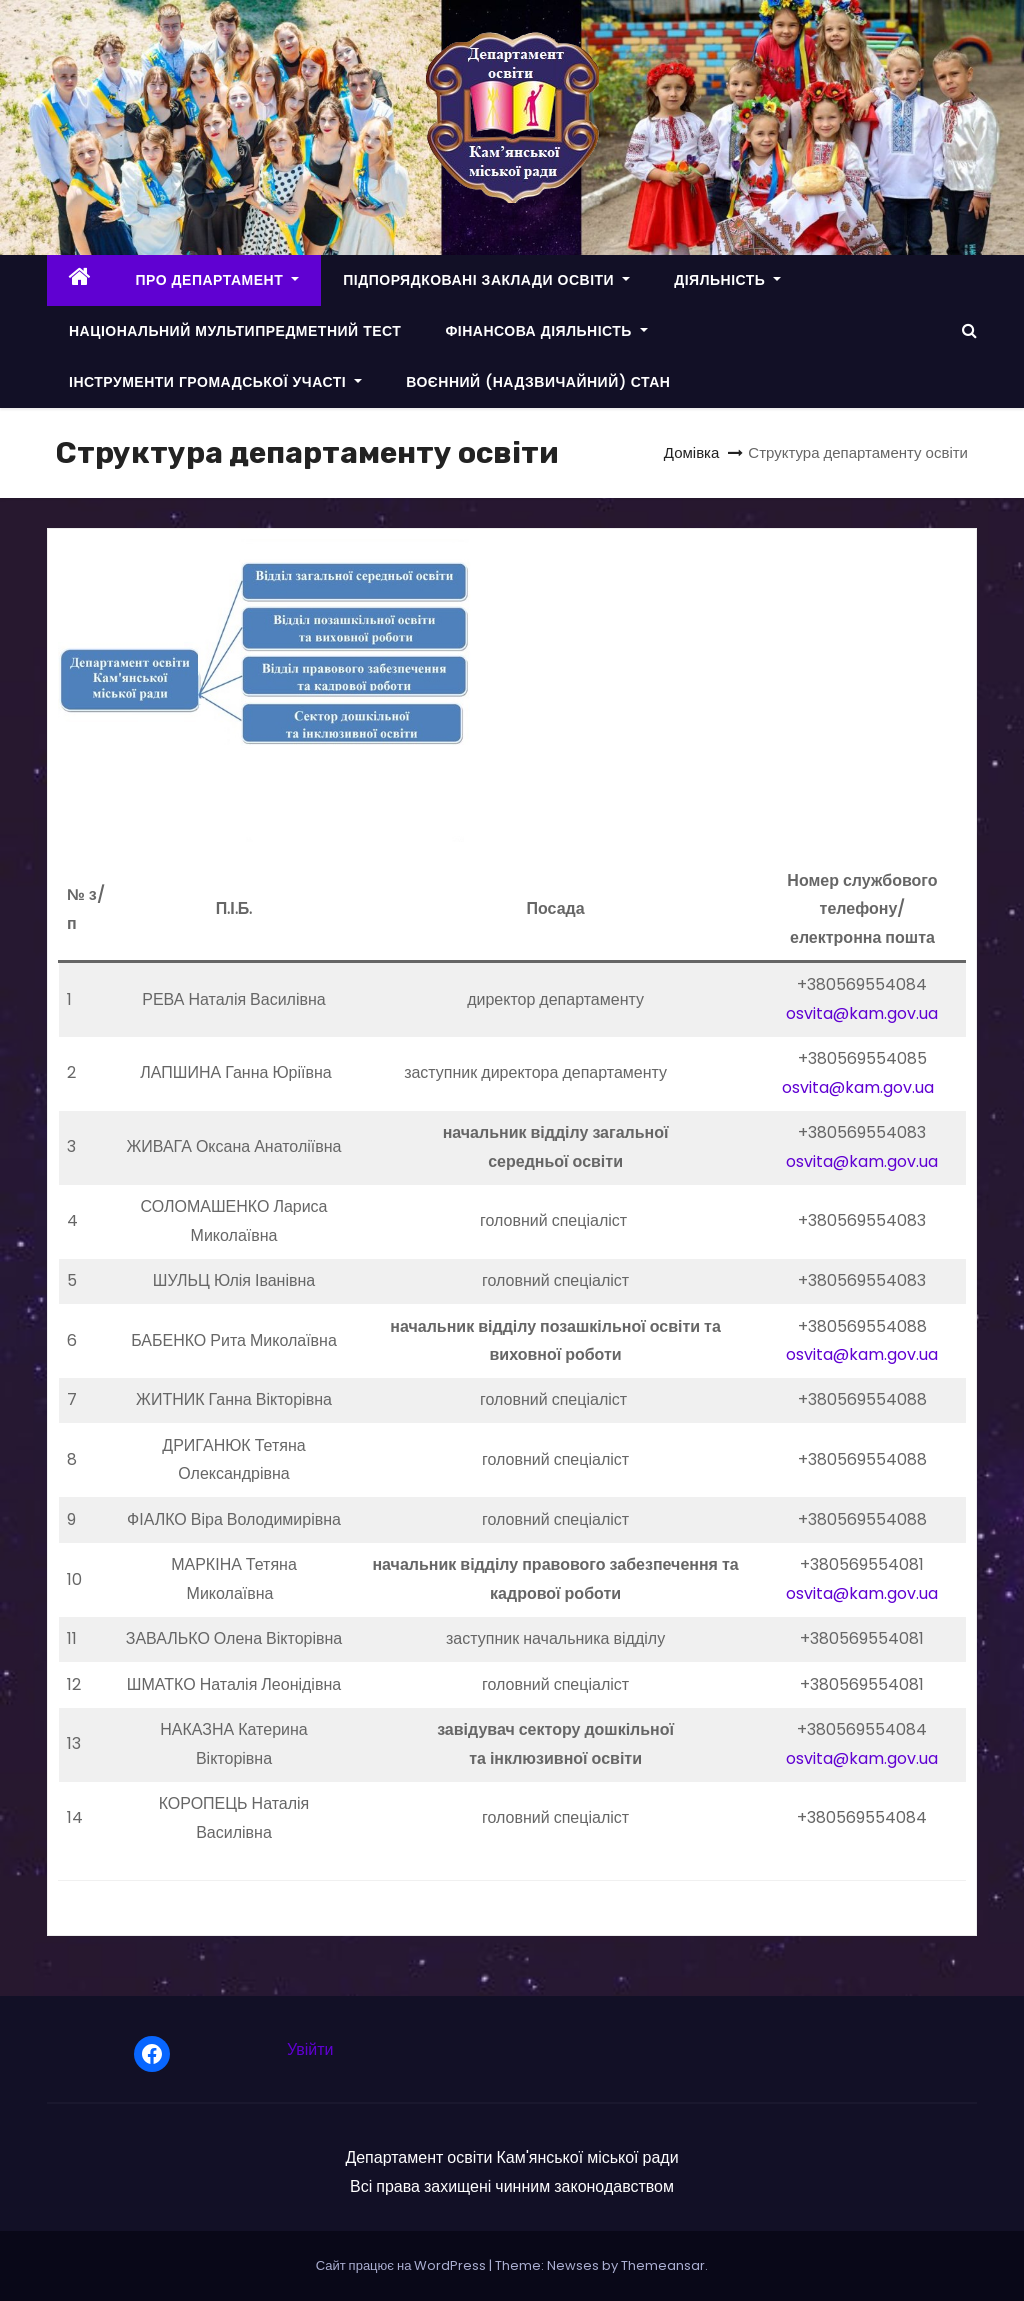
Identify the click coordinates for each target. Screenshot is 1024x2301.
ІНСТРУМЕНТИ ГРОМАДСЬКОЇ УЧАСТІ (215, 382)
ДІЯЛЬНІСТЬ (727, 280)
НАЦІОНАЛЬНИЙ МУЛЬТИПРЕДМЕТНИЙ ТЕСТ (235, 331)
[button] (969, 330)
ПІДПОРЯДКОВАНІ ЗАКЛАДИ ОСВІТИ (486, 280)
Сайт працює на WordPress (403, 2265)
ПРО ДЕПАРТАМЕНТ (218, 280)
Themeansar (663, 2265)
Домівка (692, 452)
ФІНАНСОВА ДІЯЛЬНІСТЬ (546, 331)
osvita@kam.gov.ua (862, 1013)
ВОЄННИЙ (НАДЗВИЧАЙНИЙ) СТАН (538, 382)
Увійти (310, 2049)
